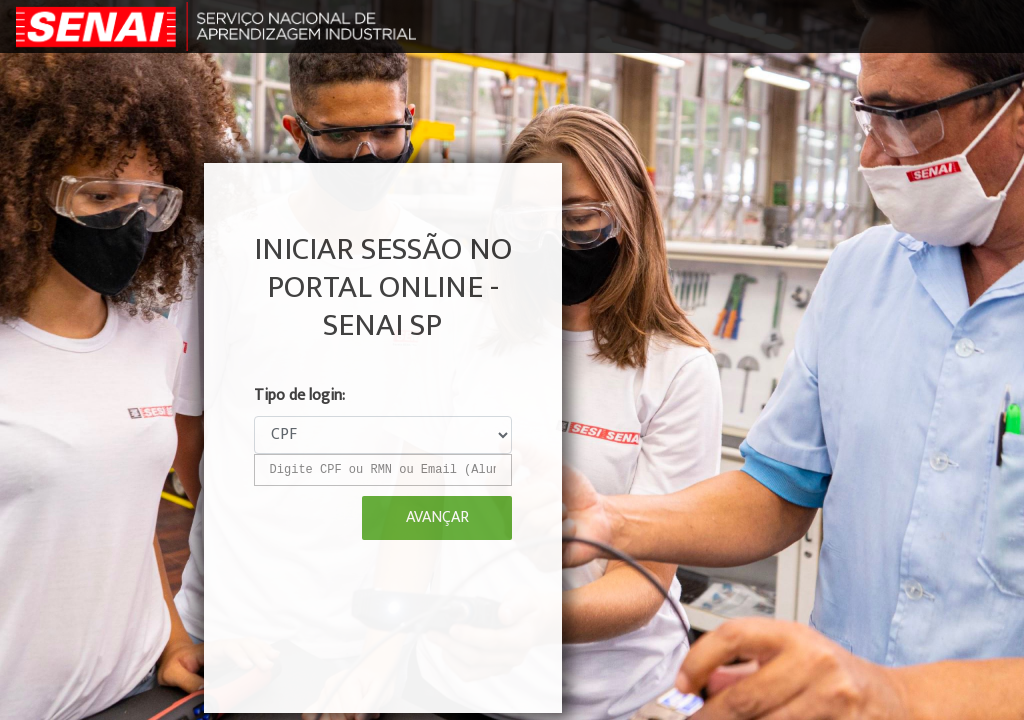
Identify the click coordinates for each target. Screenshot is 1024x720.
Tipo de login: (299, 396)
